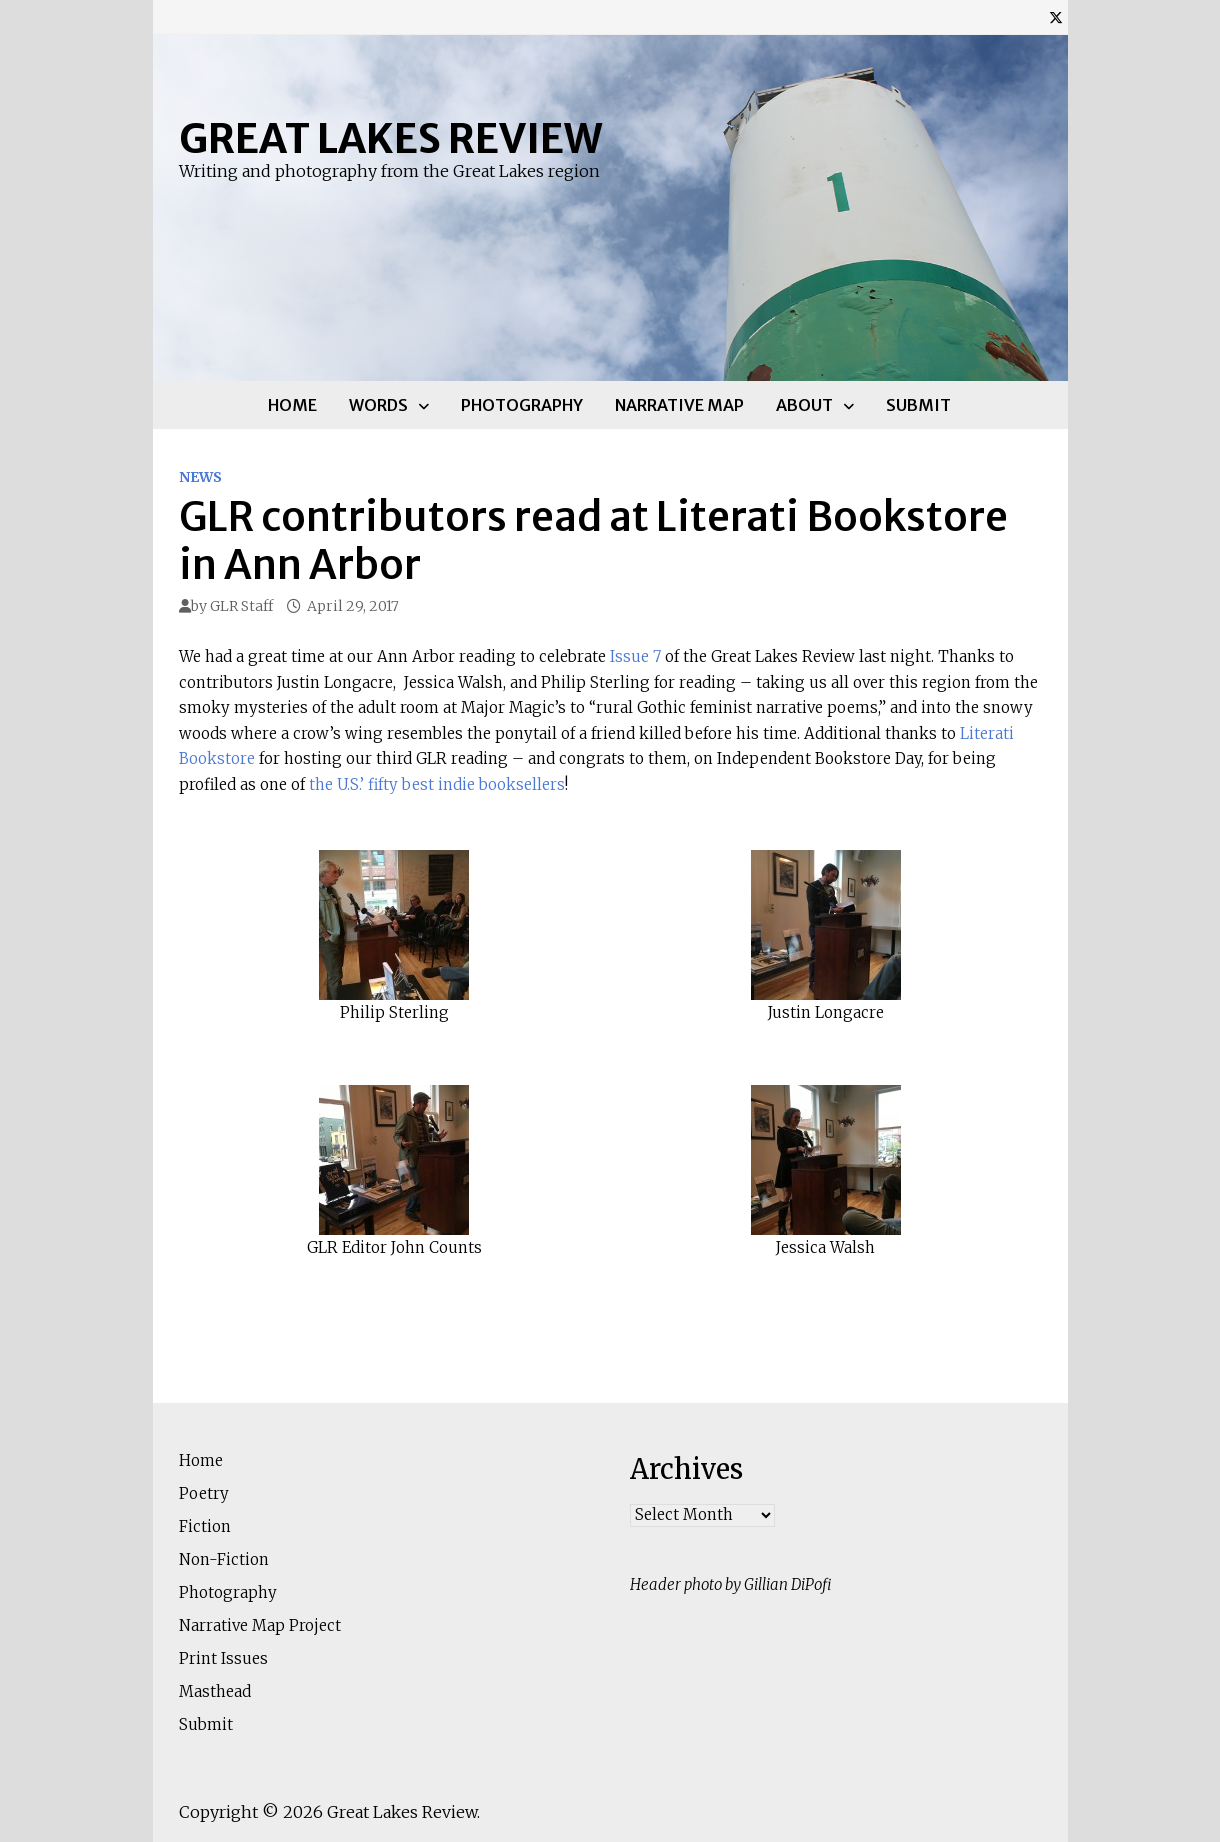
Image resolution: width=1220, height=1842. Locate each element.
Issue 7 (635, 656)
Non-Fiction (224, 1559)
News (200, 477)
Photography (522, 405)
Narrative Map (679, 405)
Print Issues (223, 1658)
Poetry (204, 1493)
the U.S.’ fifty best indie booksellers (437, 784)
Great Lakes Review (390, 139)
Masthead (215, 1691)
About (804, 405)
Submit (918, 405)
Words (378, 405)
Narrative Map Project (260, 1625)
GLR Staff (241, 606)
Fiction (205, 1526)
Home (292, 405)
